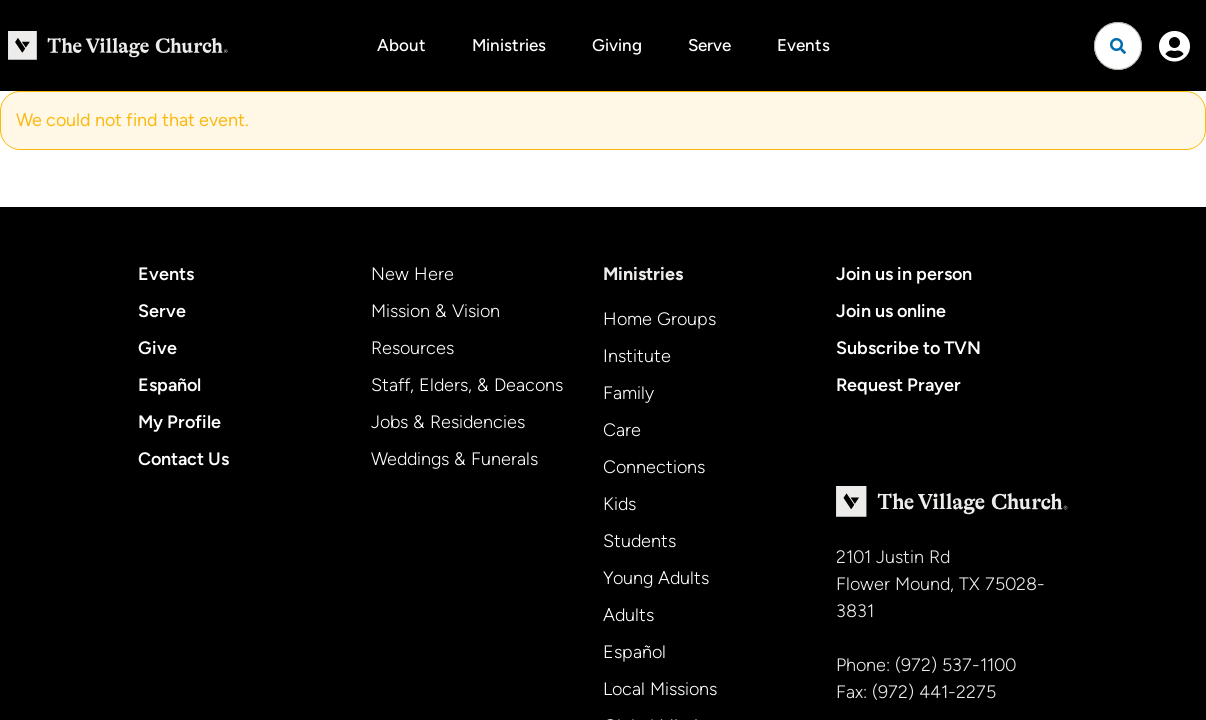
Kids (619, 504)
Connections (654, 467)
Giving (617, 45)
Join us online (891, 311)
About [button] (401, 45)
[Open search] (1118, 46)
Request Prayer (898, 385)
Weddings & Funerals (454, 459)
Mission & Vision (435, 311)
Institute (637, 356)
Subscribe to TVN (908, 348)
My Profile (179, 422)
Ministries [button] (509, 45)
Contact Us (183, 459)
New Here (412, 274)
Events (803, 45)
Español (169, 385)
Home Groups (659, 319)
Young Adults (656, 578)
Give (157, 348)
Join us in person (904, 274)
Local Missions (660, 689)
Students (639, 541)
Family (628, 393)
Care (622, 430)
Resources (412, 348)
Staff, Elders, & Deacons (467, 385)
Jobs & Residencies (448, 422)
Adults (628, 615)
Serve (709, 45)
